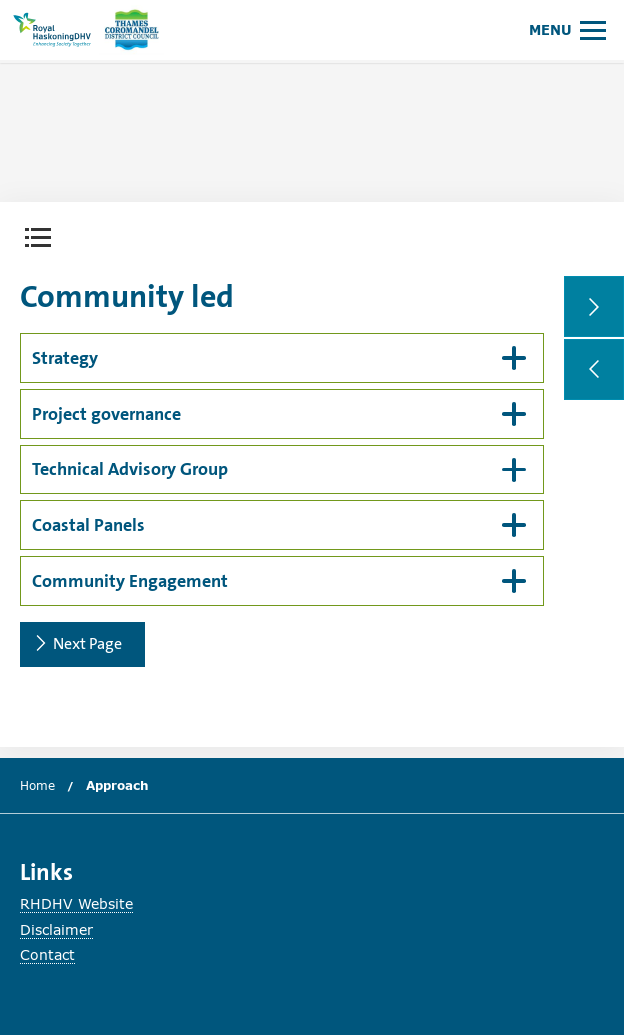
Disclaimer (56, 929)
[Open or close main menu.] (567, 29)
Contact (47, 954)
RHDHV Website (76, 903)
